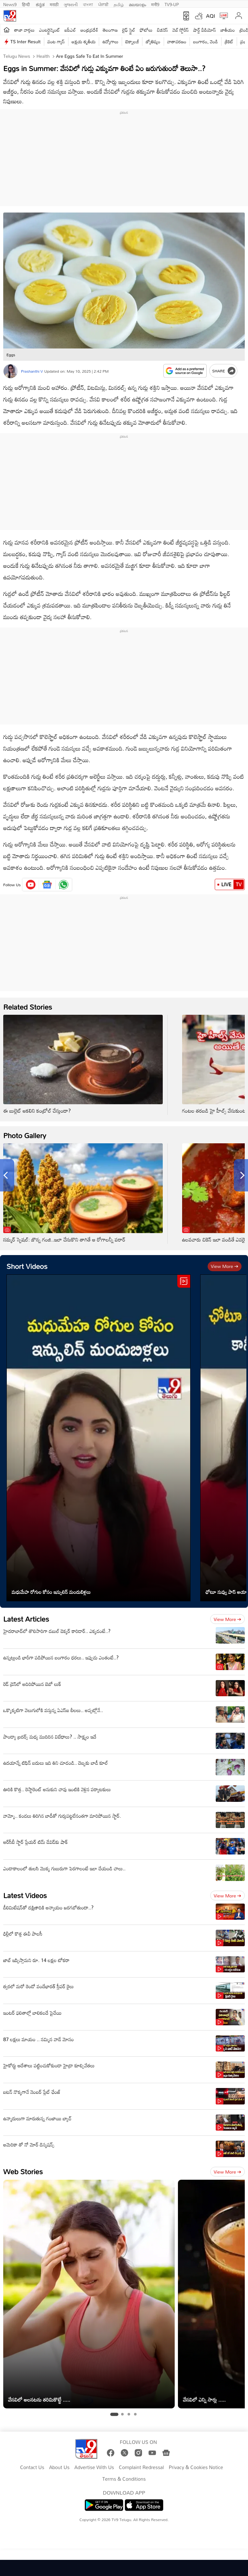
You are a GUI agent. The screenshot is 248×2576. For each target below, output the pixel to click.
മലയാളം (137, 3)
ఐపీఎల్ (70, 30)
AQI (210, 16)
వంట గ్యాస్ (56, 41)
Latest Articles (26, 1619)
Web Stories (23, 2171)
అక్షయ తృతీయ (84, 41)
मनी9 (155, 3)
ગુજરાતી (71, 3)
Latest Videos (25, 1895)
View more (224, 1266)
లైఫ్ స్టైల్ (128, 30)
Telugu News (16, 56)
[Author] (10, 371)
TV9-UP (172, 3)
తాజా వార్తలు (24, 30)
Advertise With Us (94, 2467)
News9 (10, 3)
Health (42, 56)
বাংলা (88, 3)
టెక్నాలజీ (132, 41)
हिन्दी (26, 3)
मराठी (54, 3)
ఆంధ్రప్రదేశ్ (89, 30)
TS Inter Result (25, 41)
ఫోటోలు (146, 30)
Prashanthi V (32, 371)
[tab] (114, 2414)
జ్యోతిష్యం (153, 41)
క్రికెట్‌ (229, 41)
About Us (59, 2467)
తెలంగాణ (110, 30)
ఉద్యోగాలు (110, 41)
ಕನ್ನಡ (40, 3)
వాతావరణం (176, 41)
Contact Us (32, 2467)
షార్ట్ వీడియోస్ (204, 30)
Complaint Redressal (141, 2467)
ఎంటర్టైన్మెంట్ (49, 30)
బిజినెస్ (162, 30)
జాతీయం (228, 30)
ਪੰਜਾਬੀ (103, 3)
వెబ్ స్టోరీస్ (180, 30)
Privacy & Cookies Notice (196, 2467)
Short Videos (26, 1266)
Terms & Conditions (124, 2479)
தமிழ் (119, 3)
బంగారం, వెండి (205, 41)
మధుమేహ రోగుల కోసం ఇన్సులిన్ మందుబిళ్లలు (51, 1592)
